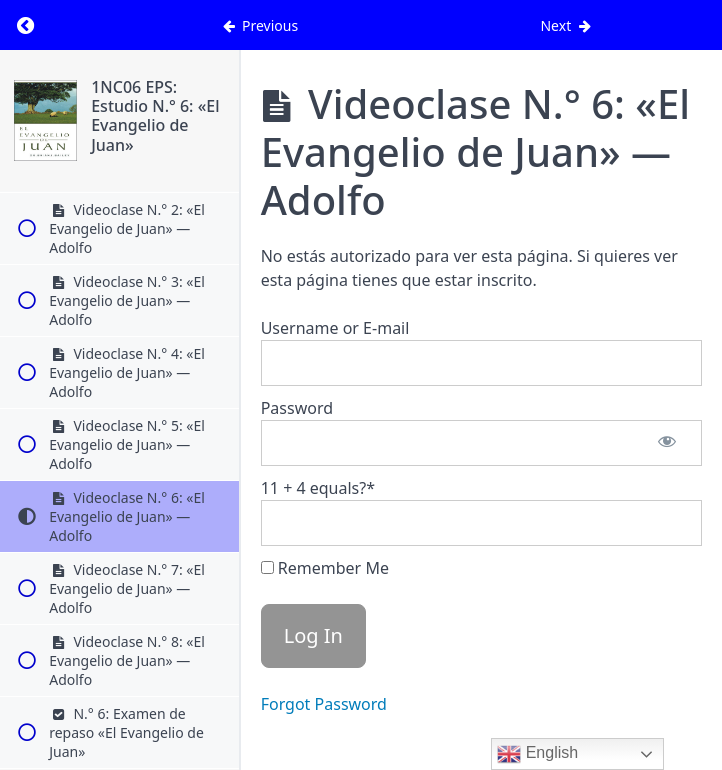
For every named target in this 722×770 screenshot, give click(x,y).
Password (297, 408)
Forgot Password (324, 704)
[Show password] (667, 443)
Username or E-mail (335, 328)
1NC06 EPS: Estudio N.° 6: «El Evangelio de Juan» (155, 116)
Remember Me (325, 568)
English (537, 754)
